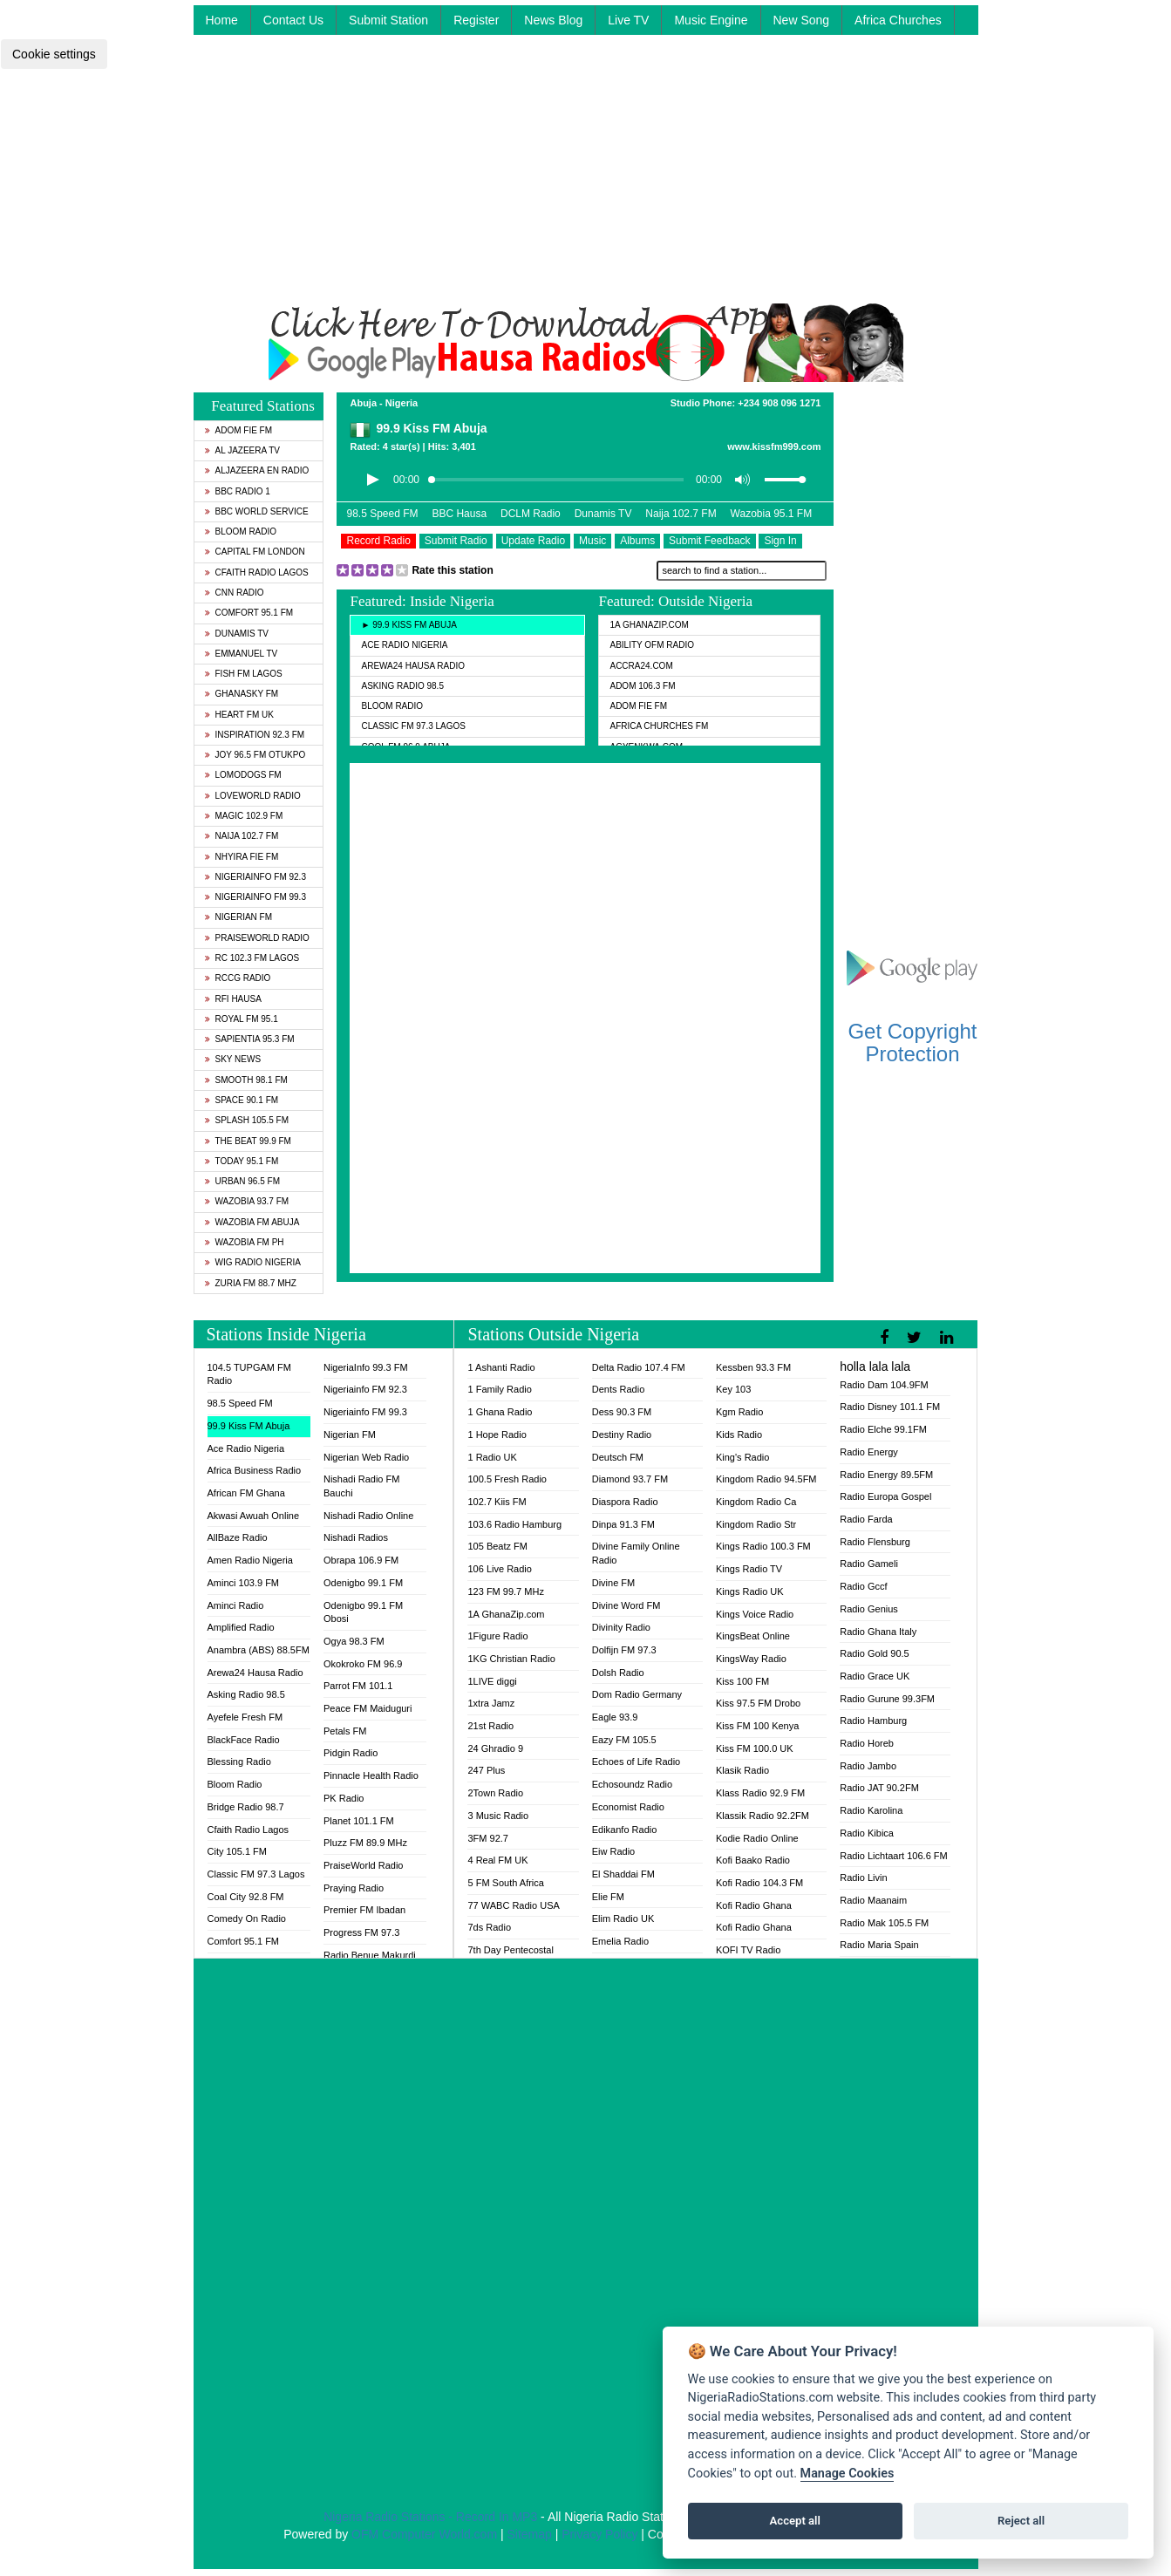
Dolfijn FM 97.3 (624, 1650)
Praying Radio (353, 1888)
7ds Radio (489, 1927)
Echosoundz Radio (632, 1784)
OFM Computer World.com (424, 2534)
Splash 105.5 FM (247, 1120)
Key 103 (733, 1389)
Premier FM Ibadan (364, 1910)
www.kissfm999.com (773, 446)
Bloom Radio (241, 531)
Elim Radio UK (623, 1918)
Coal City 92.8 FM (246, 1896)
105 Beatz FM (497, 1546)
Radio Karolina (871, 1810)
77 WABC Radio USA (513, 1905)
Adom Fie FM (239, 430)
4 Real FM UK (497, 1860)
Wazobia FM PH (244, 1242)
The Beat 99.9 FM (248, 1141)
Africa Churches (898, 20)
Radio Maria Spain (879, 1944)
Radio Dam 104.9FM (884, 1385)
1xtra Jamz (490, 1703)
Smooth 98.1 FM (246, 1080)
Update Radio (533, 541)
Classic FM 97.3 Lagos (413, 726)
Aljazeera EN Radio (257, 470)
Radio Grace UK (874, 1676)
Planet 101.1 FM (358, 1821)
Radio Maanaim (873, 1900)
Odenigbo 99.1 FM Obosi (363, 1612)
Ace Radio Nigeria (404, 645)
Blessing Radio (239, 1761)
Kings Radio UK (750, 1591)
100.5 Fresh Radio (507, 1479)
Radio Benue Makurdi (369, 1955)
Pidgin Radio (350, 1753)
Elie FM (608, 1896)
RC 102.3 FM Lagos (252, 958)
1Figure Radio (497, 1636)
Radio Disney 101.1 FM (890, 1406)
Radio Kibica (867, 1833)
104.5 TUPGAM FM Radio (249, 1374)
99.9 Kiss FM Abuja (249, 1426)
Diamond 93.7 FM (630, 1479)
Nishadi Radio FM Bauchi (361, 1486)
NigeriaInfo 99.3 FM (365, 1367)
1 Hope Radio (496, 1434)
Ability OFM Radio (651, 645)
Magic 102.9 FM (244, 816)
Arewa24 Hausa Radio (413, 666)
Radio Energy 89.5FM (886, 1474)
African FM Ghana (246, 1493)
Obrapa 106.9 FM (360, 1560)
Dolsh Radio (618, 1672)
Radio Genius (869, 1609)
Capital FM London (255, 551)
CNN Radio (234, 592)
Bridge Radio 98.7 (246, 1807)
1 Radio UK (491, 1457)
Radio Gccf (863, 1586)
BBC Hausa (459, 514)
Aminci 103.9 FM (244, 1583)
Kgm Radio (739, 1412)
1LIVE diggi (491, 1681)
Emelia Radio (620, 1941)
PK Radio (343, 1798)
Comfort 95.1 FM (249, 612)
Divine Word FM (626, 1605)
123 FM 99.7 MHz (505, 1591)
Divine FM (614, 1583)
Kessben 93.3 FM (753, 1367)
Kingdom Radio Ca (756, 1501)
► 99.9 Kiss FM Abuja (408, 625)
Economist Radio (628, 1807)
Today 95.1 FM (242, 1161)
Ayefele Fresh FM (245, 1717)
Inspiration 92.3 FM (255, 734)
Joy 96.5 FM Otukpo (255, 755)
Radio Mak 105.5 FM (884, 1923)
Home (222, 20)
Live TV (628, 20)
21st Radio (490, 1726)
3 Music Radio (497, 1815)
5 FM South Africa (505, 1882)
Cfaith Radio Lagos (257, 572)
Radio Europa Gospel (885, 1496)
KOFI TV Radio (748, 1950)
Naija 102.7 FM (242, 836)
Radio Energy (869, 1452)
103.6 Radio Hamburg (514, 1524)
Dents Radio (618, 1389)
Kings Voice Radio (754, 1614)
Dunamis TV (237, 633)
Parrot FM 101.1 (357, 1685)
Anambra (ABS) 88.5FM (259, 1650)
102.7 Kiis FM (496, 1501)
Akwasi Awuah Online (254, 1515)
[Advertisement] (586, 181)
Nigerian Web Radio (366, 1457)
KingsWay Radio (751, 1658)
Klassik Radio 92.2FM (762, 1815)
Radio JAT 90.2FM (879, 1787)
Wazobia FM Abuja (252, 1222)
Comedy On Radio (247, 1918)
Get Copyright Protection (912, 1042)
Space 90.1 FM (242, 1100)
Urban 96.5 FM (242, 1181)
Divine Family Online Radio (636, 1553)
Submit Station (388, 20)
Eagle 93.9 (615, 1717)
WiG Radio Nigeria (253, 1262)
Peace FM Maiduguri (367, 1708)
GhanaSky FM (242, 694)
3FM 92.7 (487, 1838)
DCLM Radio (530, 514)
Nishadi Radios (355, 1537)
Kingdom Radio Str (756, 1524)
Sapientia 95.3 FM (250, 1039)
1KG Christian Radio (511, 1658)
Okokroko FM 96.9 (362, 1664)
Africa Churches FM (658, 726)
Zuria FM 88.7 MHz (250, 1283)
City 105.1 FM (237, 1851)
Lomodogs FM (243, 775)
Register (476, 20)
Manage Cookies (847, 2473)
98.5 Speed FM (382, 514)
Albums (637, 541)
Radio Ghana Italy (878, 1631)
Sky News (233, 1059)
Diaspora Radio (625, 1501)
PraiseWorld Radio (257, 938)
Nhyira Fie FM (242, 857)
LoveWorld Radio (253, 796)
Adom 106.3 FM (642, 686)
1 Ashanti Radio (500, 1367)
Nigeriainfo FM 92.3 (255, 877)
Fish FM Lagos (244, 673)
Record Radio (378, 541)
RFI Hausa (233, 999)
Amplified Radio (241, 1627)
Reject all (1021, 2520)
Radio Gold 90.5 (874, 1653)
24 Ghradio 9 (495, 1748)
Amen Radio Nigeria (250, 1560)
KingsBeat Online (753, 1636)
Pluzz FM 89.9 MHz (365, 1842)
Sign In (780, 541)
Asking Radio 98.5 (402, 686)
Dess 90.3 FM (621, 1412)
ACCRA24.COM (640, 666)
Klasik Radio (742, 1770)
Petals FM (345, 1731)
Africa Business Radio (255, 1470)
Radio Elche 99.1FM (883, 1429)
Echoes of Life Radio (636, 1761)
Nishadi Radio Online (368, 1515)
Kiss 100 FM (742, 1681)
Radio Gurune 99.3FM (887, 1698)
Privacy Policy (599, 2534)
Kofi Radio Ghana (754, 1905)
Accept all (795, 2520)
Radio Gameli (869, 1563)
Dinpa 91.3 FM (623, 1524)
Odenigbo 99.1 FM (363, 1583)
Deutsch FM (617, 1457)
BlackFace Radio (244, 1739)
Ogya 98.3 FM (354, 1641)
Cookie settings (54, 54)
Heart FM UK (239, 714)
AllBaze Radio (238, 1537)
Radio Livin (863, 1877)
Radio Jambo (868, 1766)
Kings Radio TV (749, 1569)
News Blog (553, 20)
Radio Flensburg (875, 1542)
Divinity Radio (621, 1627)
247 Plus (486, 1770)
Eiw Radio (614, 1851)
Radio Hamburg (873, 1720)
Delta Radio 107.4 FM (638, 1367)
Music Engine (710, 20)
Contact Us (293, 20)
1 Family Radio (499, 1389)
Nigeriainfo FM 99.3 (255, 897)
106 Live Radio (499, 1569)
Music (592, 541)
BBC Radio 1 (237, 491)
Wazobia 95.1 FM (772, 514)
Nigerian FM (239, 917)
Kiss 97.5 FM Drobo (758, 1703)
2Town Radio (495, 1793)
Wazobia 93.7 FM (247, 1201)
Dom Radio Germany (637, 1694)
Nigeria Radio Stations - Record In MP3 (430, 2517)
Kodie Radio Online (757, 1838)
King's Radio (742, 1457)
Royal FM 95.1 (241, 1019)
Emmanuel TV (241, 653)
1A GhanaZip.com (648, 625)
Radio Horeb (867, 1743)
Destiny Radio (621, 1434)
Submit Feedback (709, 541)
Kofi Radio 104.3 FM (759, 1882)
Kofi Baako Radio (753, 1860)
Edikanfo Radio (624, 1829)
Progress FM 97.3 (361, 1932)
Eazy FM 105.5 (624, 1739)
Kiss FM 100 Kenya (757, 1726)
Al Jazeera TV (242, 450)
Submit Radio (456, 541)
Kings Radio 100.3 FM (763, 1546)
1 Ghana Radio (499, 1412)
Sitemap (529, 2534)
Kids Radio (739, 1434)
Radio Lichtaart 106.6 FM (894, 1855)
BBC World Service (257, 511)
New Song (801, 20)
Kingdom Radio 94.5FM (766, 1479)
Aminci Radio (236, 1605)
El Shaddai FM (623, 1874)
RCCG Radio (238, 978)
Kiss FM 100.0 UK (754, 1748)
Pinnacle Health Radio (371, 1775)
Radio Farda (866, 1519)
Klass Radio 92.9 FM (760, 1793)
